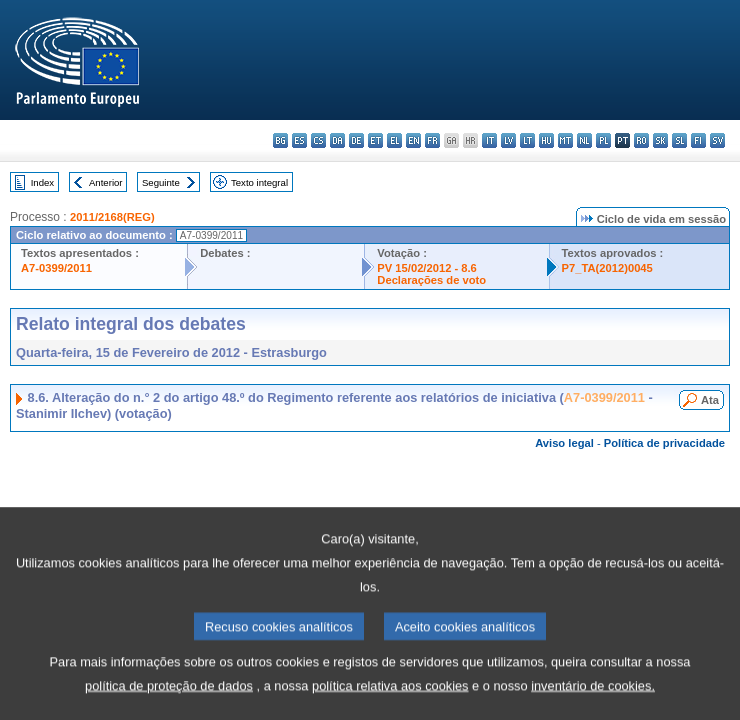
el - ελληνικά (394, 140)
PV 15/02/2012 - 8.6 (427, 268)
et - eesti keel (375, 140)
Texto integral (259, 182)
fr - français (432, 140)
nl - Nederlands (584, 140)
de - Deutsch (356, 140)
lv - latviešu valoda (508, 140)
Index (42, 182)
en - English (413, 140)
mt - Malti (565, 140)
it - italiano (489, 140)
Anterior (106, 182)
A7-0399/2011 (56, 268)
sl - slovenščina (679, 140)
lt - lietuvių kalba (527, 140)
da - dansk (337, 140)
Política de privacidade (664, 443)
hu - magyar (546, 140)
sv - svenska (717, 140)
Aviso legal (564, 443)
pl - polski (603, 140)
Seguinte (161, 182)
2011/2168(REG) (112, 217)
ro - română (641, 140)
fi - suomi (698, 140)
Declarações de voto (431, 280)
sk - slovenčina (660, 140)
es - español (299, 140)
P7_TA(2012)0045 (607, 268)
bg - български (280, 140)
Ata (710, 400)
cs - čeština (318, 140)
